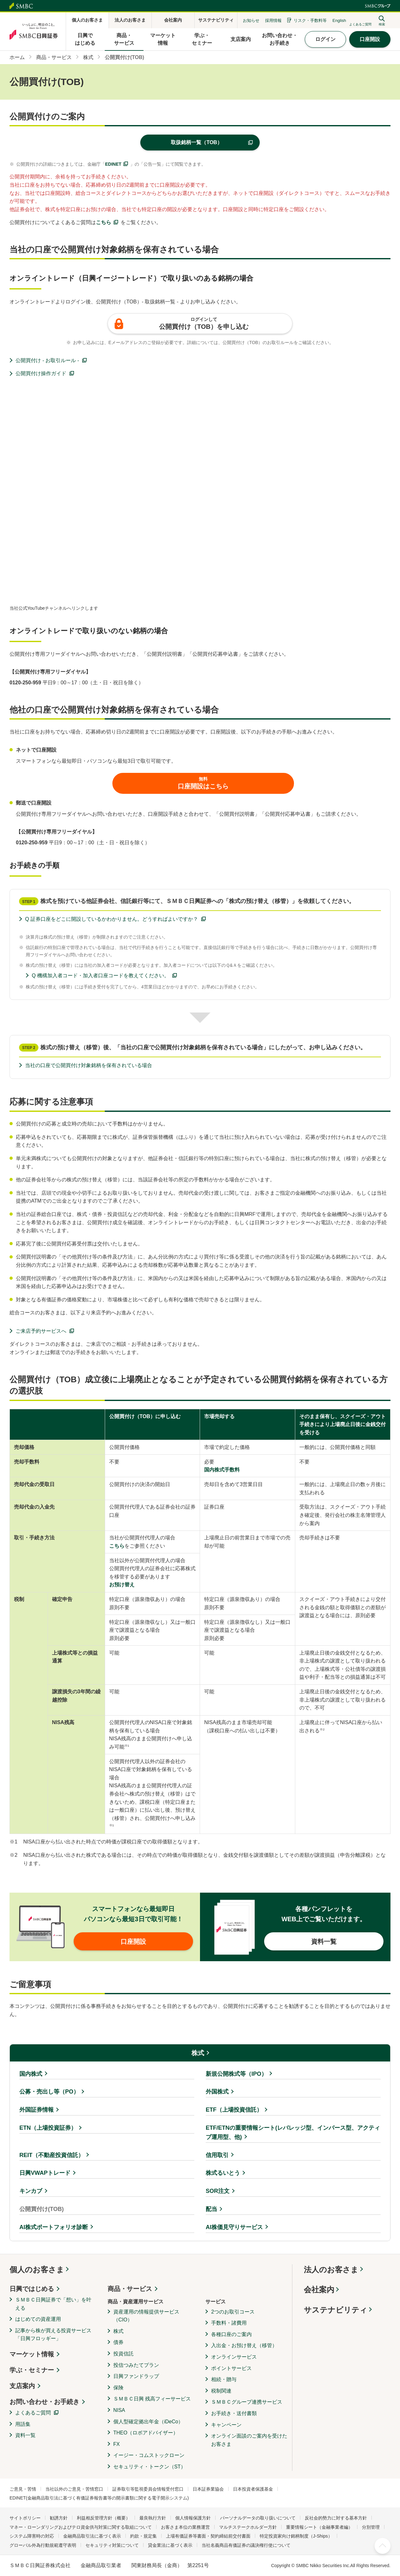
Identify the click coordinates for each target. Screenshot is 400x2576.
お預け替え (122, 1584)
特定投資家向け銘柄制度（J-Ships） (296, 2536)
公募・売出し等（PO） (49, 2091)
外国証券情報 (36, 2110)
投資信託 (123, 2353)
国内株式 (30, 2074)
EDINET (113, 164)
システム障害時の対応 (32, 2536)
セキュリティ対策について (112, 2545)
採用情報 (273, 20)
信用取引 (217, 2155)
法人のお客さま (331, 2269)
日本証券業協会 (208, 2489)
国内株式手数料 (222, 1469)
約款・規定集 (143, 2536)
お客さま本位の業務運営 (185, 2527)
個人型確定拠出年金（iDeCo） (148, 2421)
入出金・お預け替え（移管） (244, 2345)
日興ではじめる (32, 2288)
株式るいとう (223, 2173)
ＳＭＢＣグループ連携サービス (246, 2402)
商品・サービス (130, 2288)
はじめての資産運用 (38, 2319)
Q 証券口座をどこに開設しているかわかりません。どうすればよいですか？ (111, 919)
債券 (118, 2342)
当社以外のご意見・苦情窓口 (74, 2489)
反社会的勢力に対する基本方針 (336, 2517)
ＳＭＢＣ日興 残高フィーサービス (152, 2398)
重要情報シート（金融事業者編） (319, 2527)
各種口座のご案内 (231, 2334)
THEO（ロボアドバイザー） (145, 2432)
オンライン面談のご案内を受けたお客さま (249, 2440)
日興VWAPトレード (44, 2173)
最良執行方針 (152, 2517)
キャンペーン (226, 2424)
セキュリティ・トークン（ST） (149, 2466)
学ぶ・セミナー (32, 2370)
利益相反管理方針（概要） (103, 2517)
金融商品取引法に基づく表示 (92, 2536)
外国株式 (217, 2091)
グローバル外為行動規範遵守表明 (43, 2545)
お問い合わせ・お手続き (44, 2401)
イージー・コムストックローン (148, 2455)
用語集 (22, 2424)
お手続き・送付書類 (234, 2413)
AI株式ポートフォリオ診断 (53, 2227)
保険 (118, 2387)
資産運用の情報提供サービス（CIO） (146, 2316)
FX (116, 2444)
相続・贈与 (224, 2379)
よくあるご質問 (33, 2412)
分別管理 (371, 2527)
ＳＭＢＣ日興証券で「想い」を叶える (53, 2304)
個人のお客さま (37, 2269)
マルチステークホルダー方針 (248, 2527)
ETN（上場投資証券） (48, 2128)
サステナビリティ (335, 2310)
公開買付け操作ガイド (41, 373)
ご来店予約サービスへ (41, 1331)
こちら (103, 222)
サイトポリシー (25, 2517)
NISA (119, 2410)
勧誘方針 (59, 2517)
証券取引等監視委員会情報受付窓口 (147, 2489)
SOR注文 (218, 2191)
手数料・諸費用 (229, 2323)
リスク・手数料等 (310, 20)
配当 (211, 2209)
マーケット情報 (32, 2354)
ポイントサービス (231, 2368)
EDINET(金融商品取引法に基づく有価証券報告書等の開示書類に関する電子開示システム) (99, 2497)
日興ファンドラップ (136, 2376)
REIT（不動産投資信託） (51, 2155)
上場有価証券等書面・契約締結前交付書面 (208, 2536)
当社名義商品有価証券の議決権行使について (246, 2545)
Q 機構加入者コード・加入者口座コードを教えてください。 (100, 975)
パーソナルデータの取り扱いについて (258, 2517)
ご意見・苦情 (23, 2489)
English (339, 20)
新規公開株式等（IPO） (236, 2074)
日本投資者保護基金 (253, 2489)
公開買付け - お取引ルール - (47, 360)
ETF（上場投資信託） (234, 2110)
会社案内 (319, 2289)
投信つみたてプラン (136, 2365)
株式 (197, 2052)
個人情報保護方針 (193, 2517)
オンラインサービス (234, 2357)
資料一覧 (25, 2435)
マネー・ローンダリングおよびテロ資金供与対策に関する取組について (81, 2527)
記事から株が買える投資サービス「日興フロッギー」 (53, 2334)
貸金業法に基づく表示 (170, 2545)
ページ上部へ (382, 2546)
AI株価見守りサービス (234, 2227)
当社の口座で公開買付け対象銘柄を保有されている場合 (88, 1065)
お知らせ (251, 20)
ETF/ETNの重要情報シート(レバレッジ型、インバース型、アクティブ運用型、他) (293, 2132)
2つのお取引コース (233, 2311)
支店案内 (22, 2385)
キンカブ (30, 2191)
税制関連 (221, 2390)
